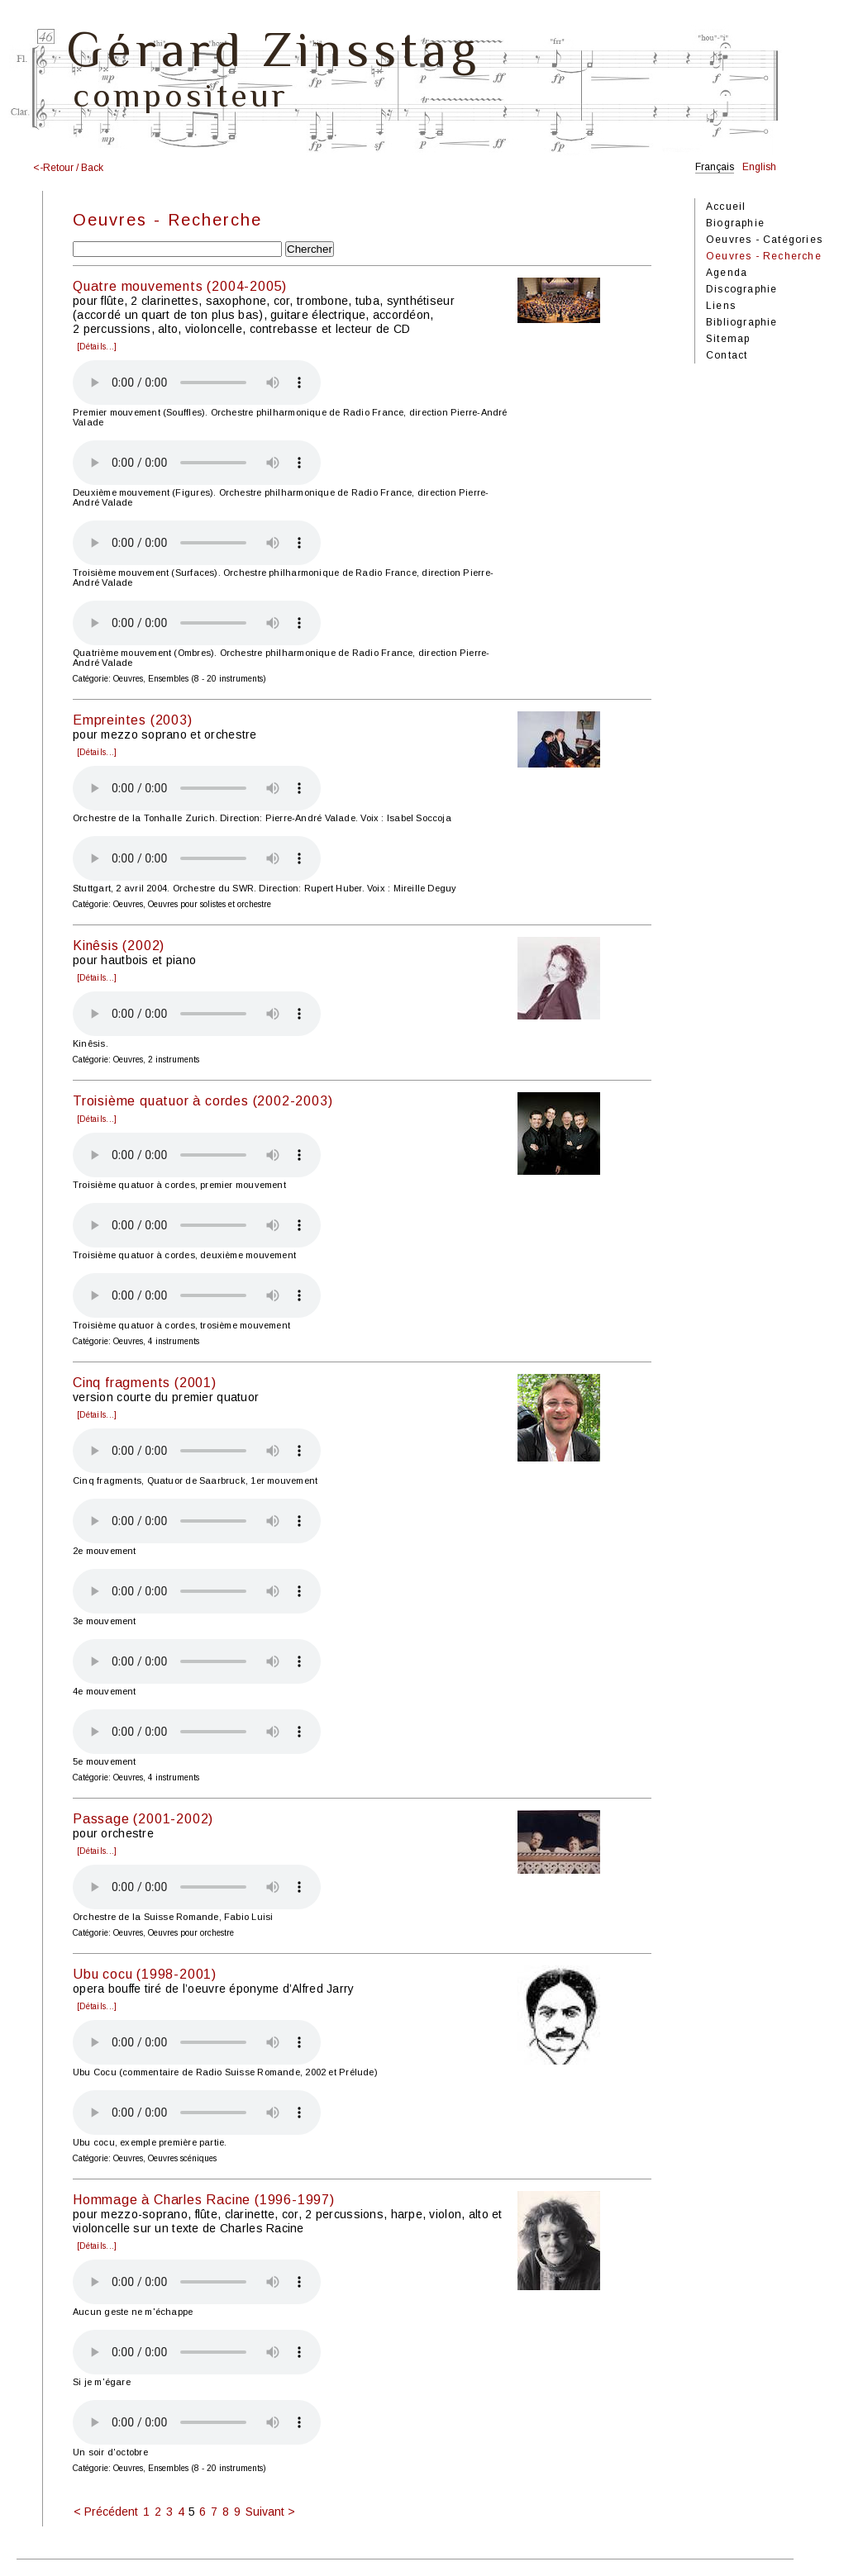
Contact (726, 355)
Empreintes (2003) (133, 720)
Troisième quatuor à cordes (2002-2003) (202, 1101)
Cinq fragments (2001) (145, 1383)
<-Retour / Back (68, 167)
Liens (721, 305)
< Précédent (106, 2511)
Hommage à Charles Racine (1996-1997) (204, 2200)
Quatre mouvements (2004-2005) (180, 286)
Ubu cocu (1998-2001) (145, 1974)
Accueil (726, 206)
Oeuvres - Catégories (764, 239)
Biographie (735, 223)
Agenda (726, 272)
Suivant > (270, 2511)
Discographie (741, 289)
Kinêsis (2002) (118, 946)
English (759, 167)
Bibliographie (742, 322)
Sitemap (728, 339)
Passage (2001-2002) (143, 1819)
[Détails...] (97, 346)
